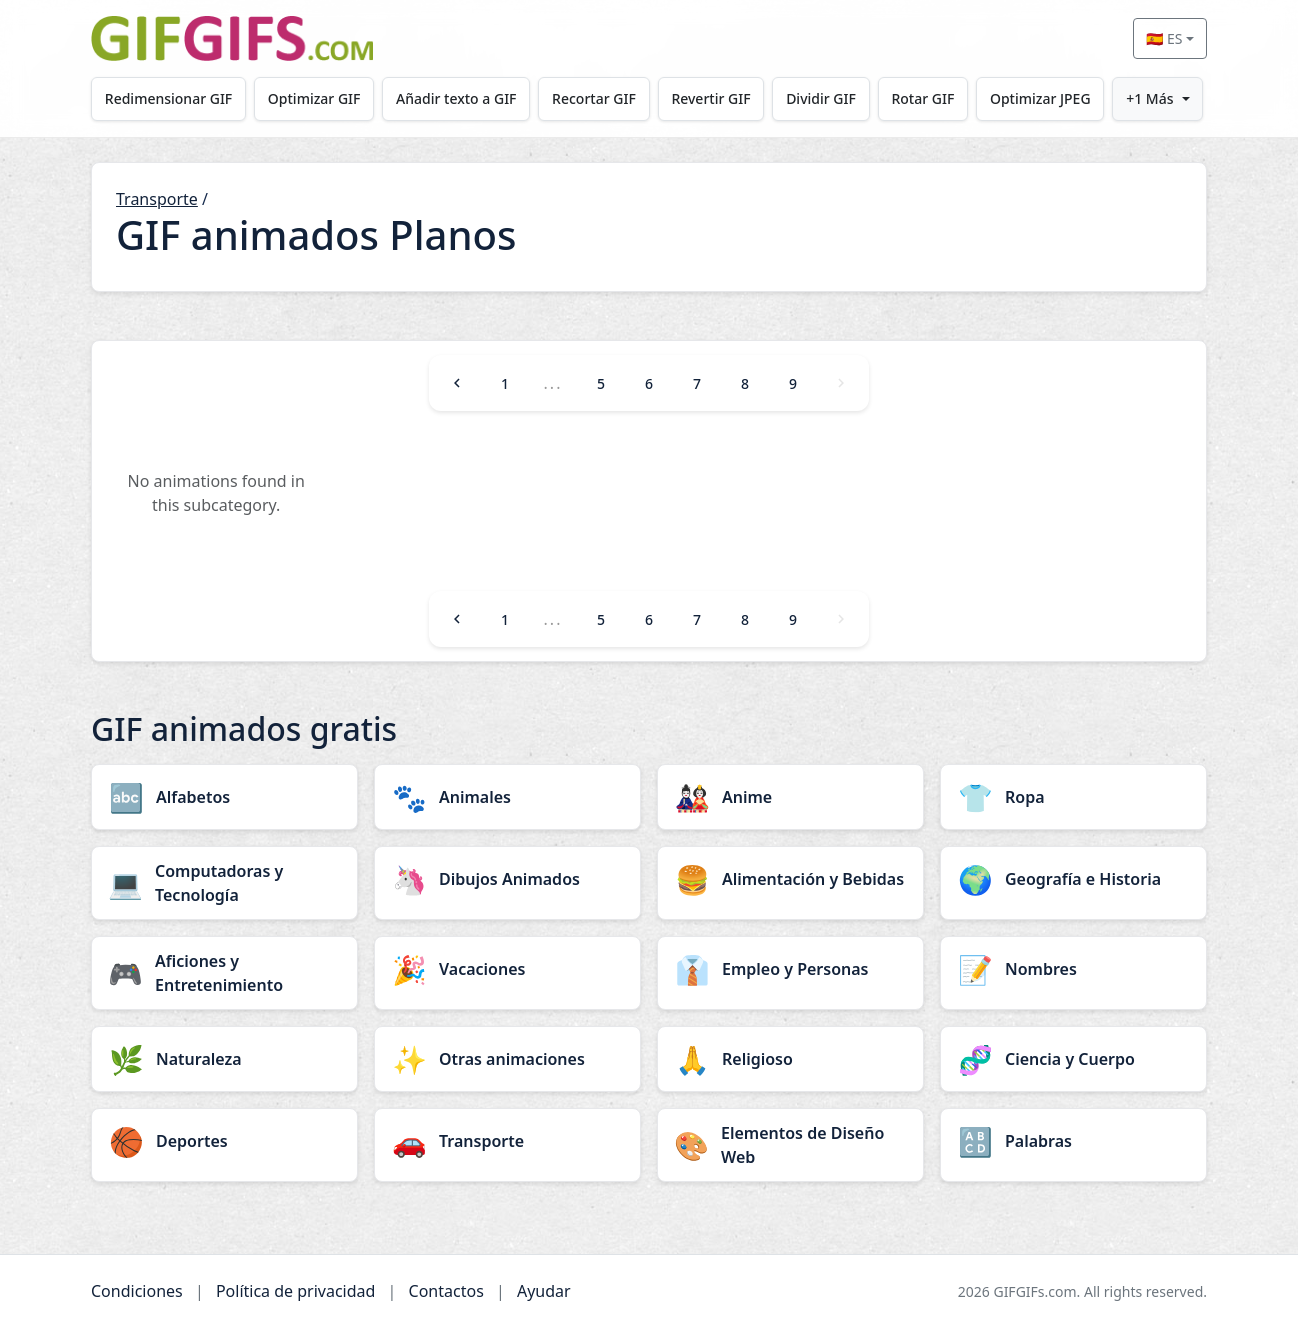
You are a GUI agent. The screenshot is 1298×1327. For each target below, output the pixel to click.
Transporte (157, 199)
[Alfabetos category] (224, 797)
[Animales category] (507, 797)
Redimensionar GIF (168, 98)
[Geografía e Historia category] (1073, 879)
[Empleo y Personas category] (790, 969)
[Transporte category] (507, 1141)
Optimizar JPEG (1040, 98)
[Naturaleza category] (224, 1059)
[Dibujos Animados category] (507, 879)
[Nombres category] (1073, 969)
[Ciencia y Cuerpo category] (1073, 1059)
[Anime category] (790, 797)
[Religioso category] (790, 1059)
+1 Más (1149, 98)
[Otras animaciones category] (507, 1059)
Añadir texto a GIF (456, 98)
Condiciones (137, 1291)
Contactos (446, 1291)
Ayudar (544, 1291)
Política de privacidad (296, 1291)
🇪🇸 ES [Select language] (1164, 38)
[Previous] (457, 383)
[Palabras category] (1073, 1141)
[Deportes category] (224, 1141)
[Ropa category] (1073, 797)
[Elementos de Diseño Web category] (790, 1145)
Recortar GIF (594, 98)
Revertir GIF (710, 98)
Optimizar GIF (314, 98)
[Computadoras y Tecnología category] (224, 883)
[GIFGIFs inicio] (232, 38)
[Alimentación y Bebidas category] (790, 879)
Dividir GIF (821, 98)
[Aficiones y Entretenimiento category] (224, 973)
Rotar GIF (922, 98)
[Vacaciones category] (507, 969)
